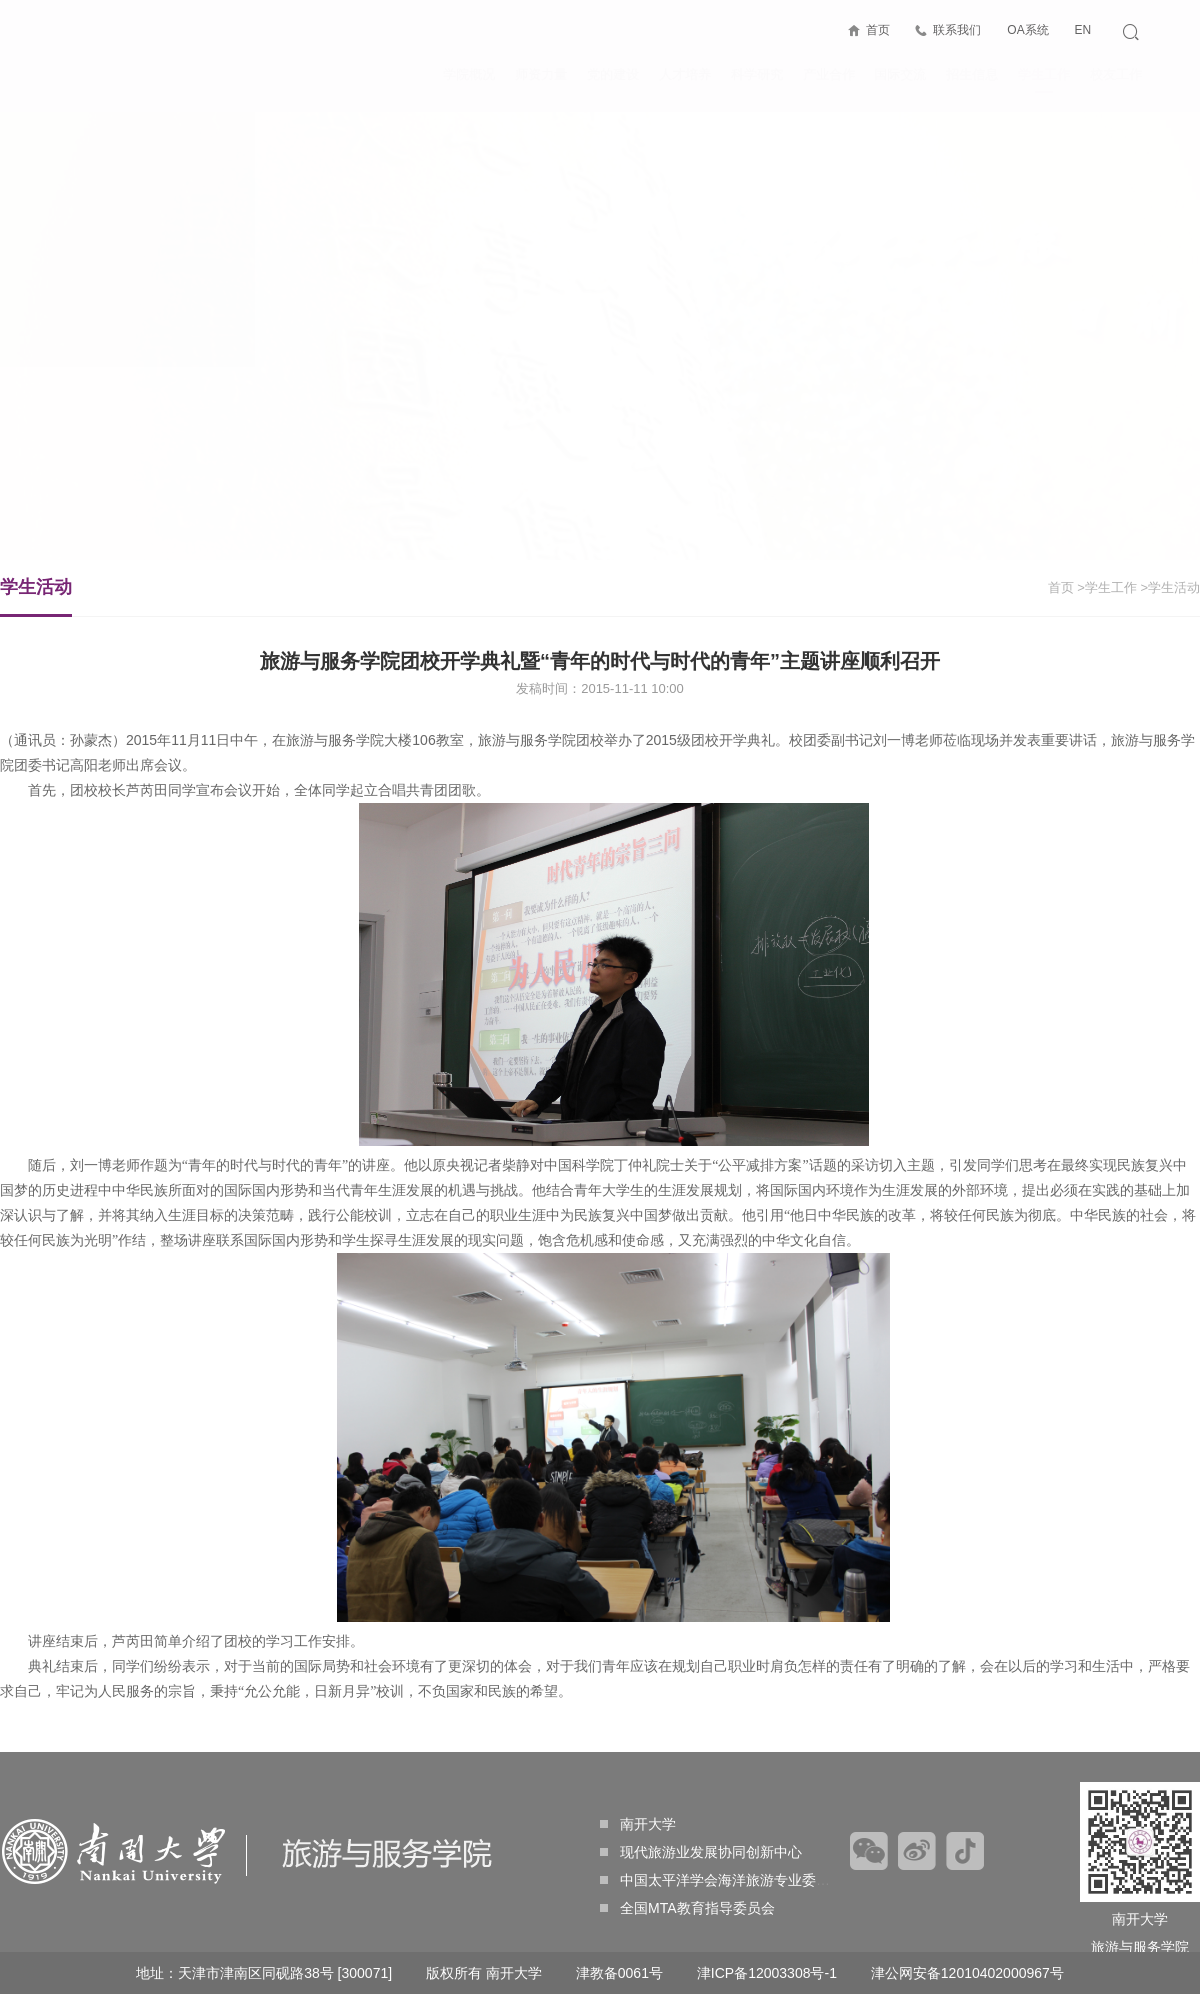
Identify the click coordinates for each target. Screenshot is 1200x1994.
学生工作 (1044, 80)
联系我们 (957, 30)
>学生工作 (1107, 587)
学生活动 (36, 597)
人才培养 (685, 74)
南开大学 (638, 1824)
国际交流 (900, 74)
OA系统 (1027, 30)
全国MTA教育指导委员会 (687, 1908)
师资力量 (541, 74)
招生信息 (972, 74)
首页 (877, 30)
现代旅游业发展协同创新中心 (701, 1852)
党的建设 (613, 74)
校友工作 (1116, 74)
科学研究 (757, 74)
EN (1082, 30)
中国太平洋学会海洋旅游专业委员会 (722, 1880)
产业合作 (828, 74)
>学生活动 (1170, 587)
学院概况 (469, 74)
